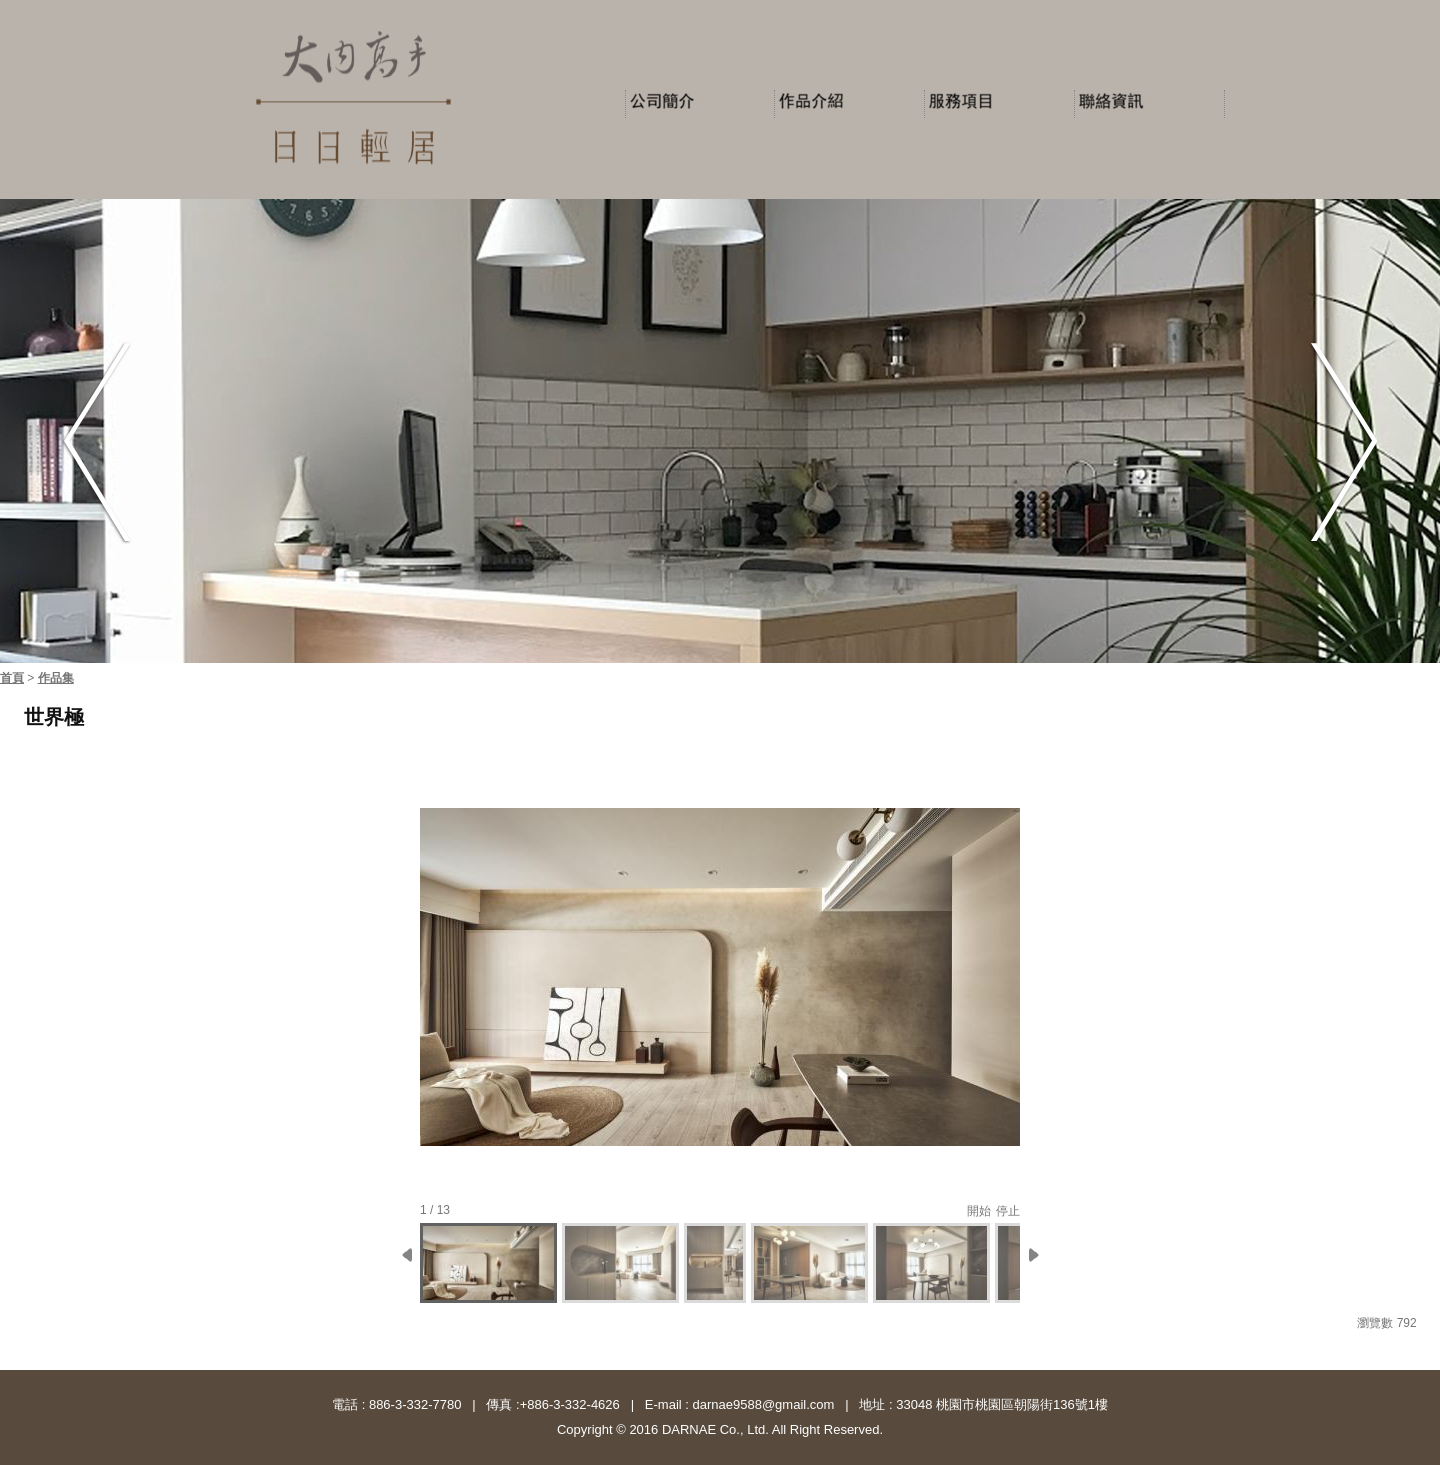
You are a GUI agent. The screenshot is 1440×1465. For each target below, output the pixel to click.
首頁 (12, 678)
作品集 (56, 678)
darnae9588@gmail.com (761, 1404)
